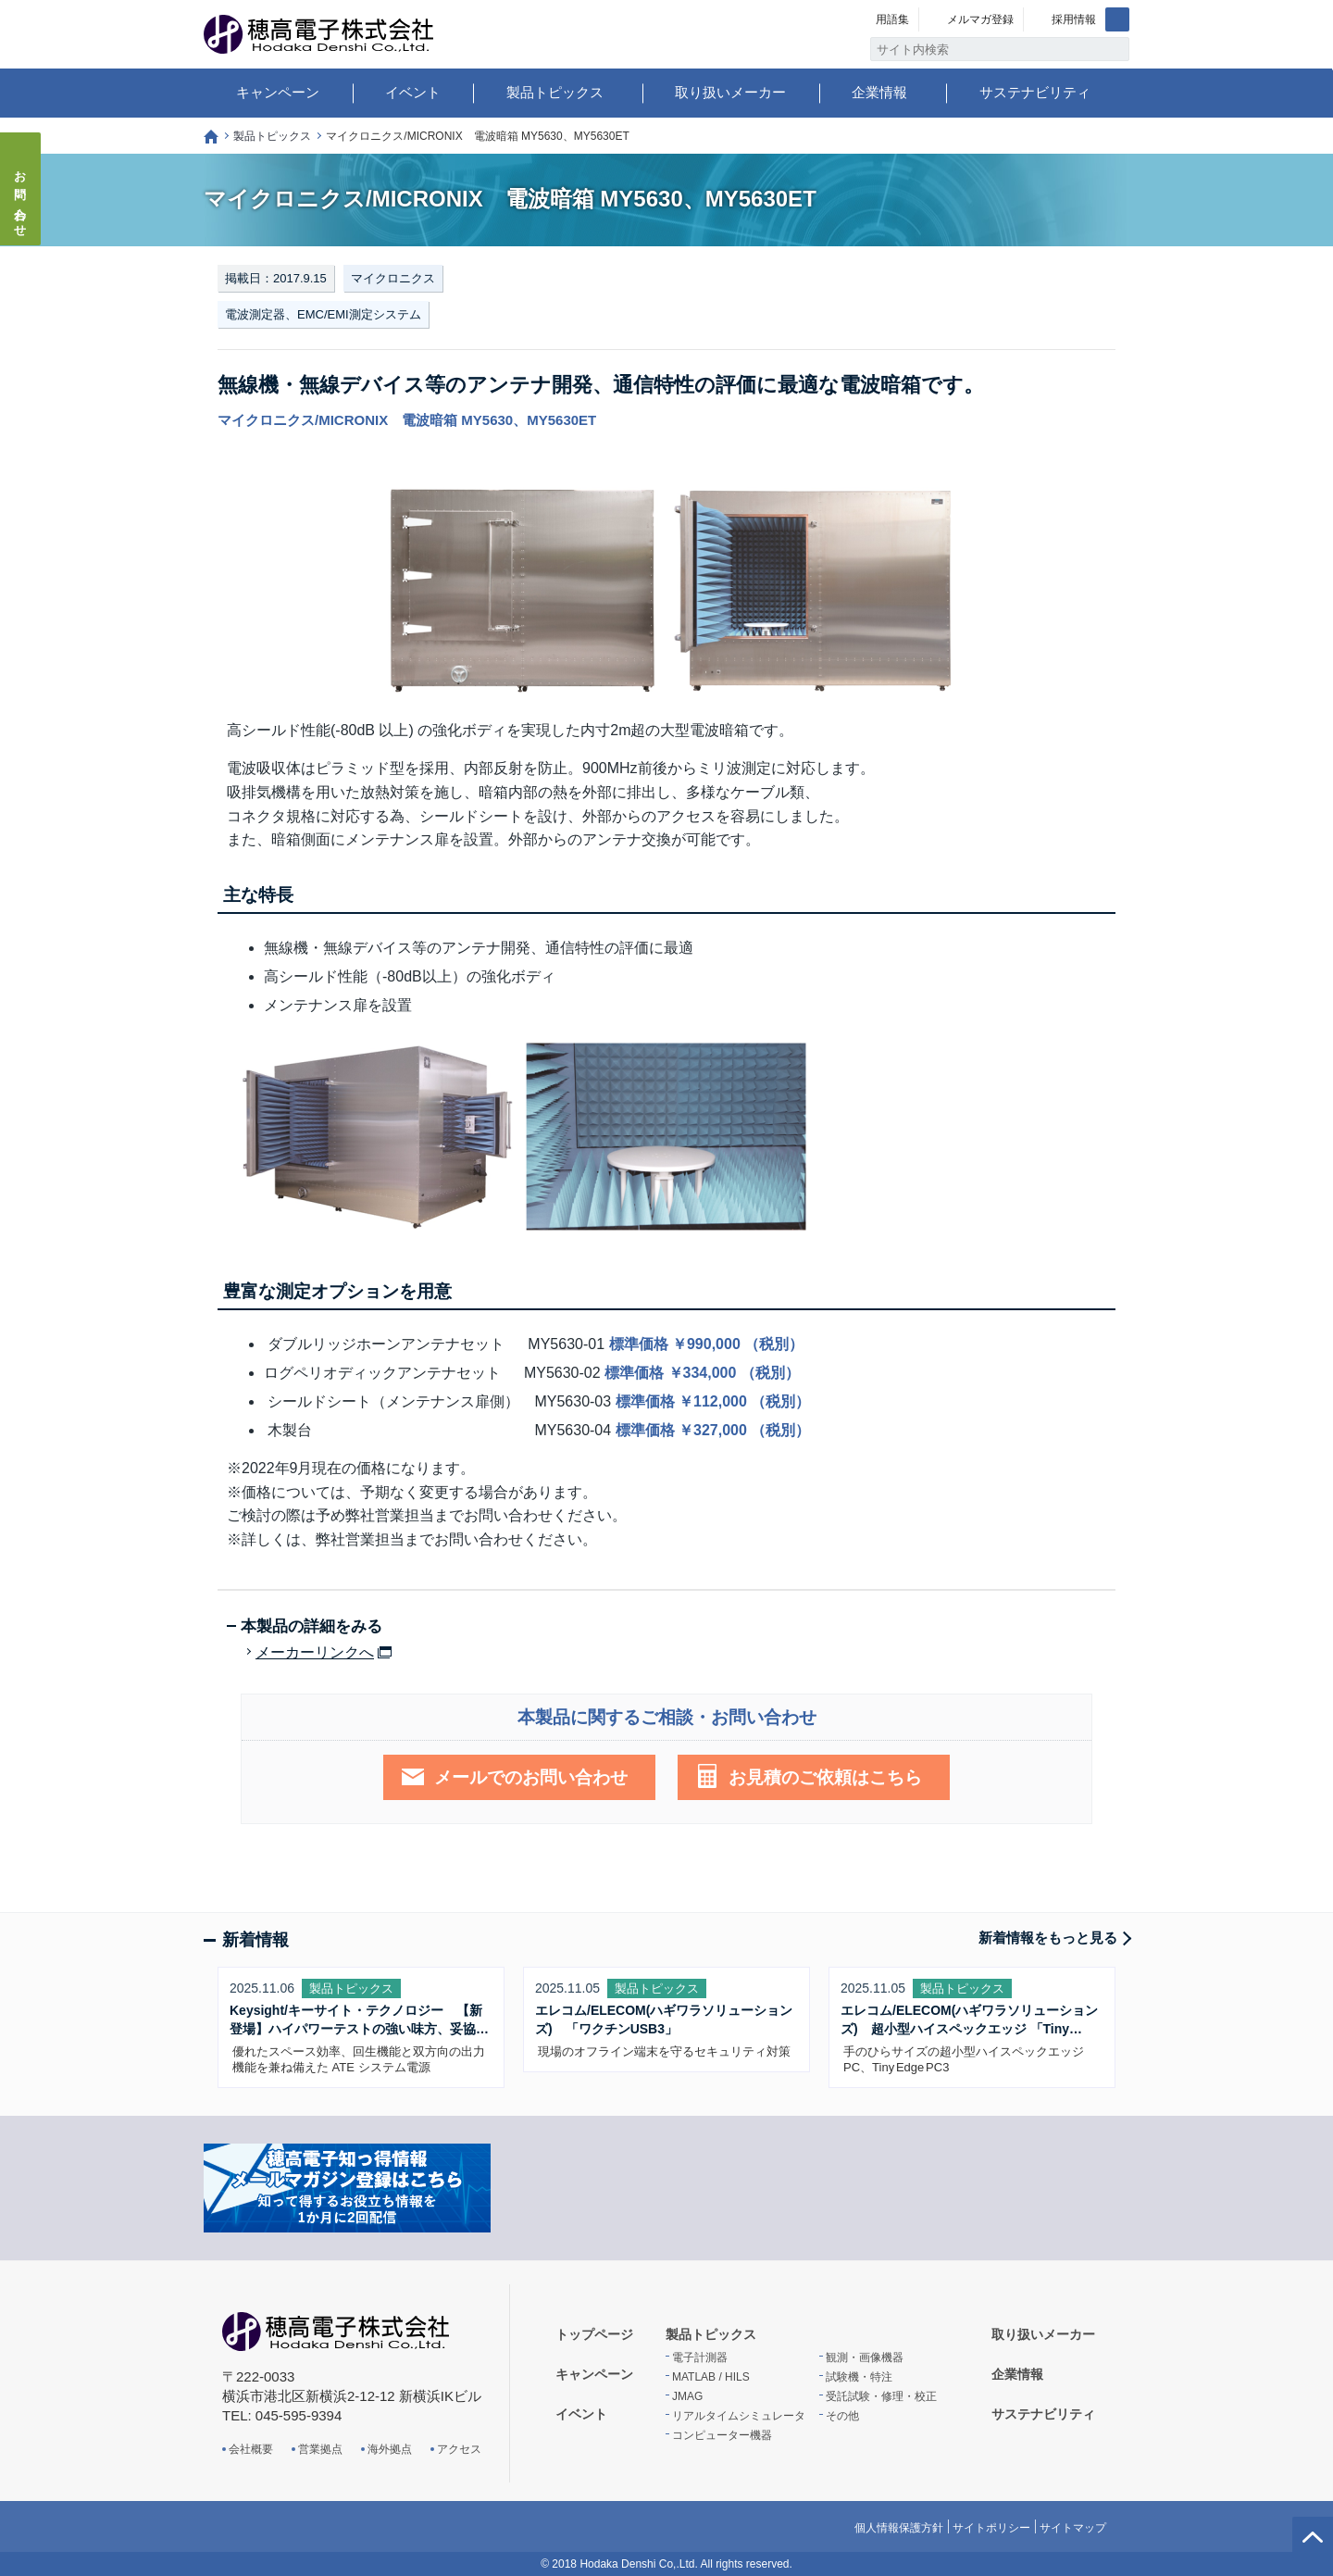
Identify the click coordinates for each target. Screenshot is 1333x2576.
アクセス (459, 2449)
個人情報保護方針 (898, 2527)
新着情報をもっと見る (1047, 1938)
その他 (842, 2415)
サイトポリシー (991, 2527)
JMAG (687, 2396)
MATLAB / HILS (711, 2376)
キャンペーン (277, 92)
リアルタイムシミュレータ (738, 2415)
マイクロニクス (393, 278)
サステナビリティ (1034, 92)
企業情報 (879, 92)
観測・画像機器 (864, 2357)
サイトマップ (1073, 2527)
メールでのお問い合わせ (531, 1777)
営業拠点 (320, 2449)
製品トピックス (555, 92)
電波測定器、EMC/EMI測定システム (323, 314)
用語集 (892, 19)
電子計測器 (700, 2357)
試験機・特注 (859, 2376)
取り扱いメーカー (730, 92)
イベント (413, 92)
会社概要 (251, 2449)
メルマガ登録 (980, 19)
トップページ (211, 137)
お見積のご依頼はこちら (825, 1777)
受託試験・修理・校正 (881, 2396)
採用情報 (1074, 19)
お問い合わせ (21, 198)
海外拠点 (390, 2449)
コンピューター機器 (722, 2435)
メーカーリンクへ (314, 1652)
